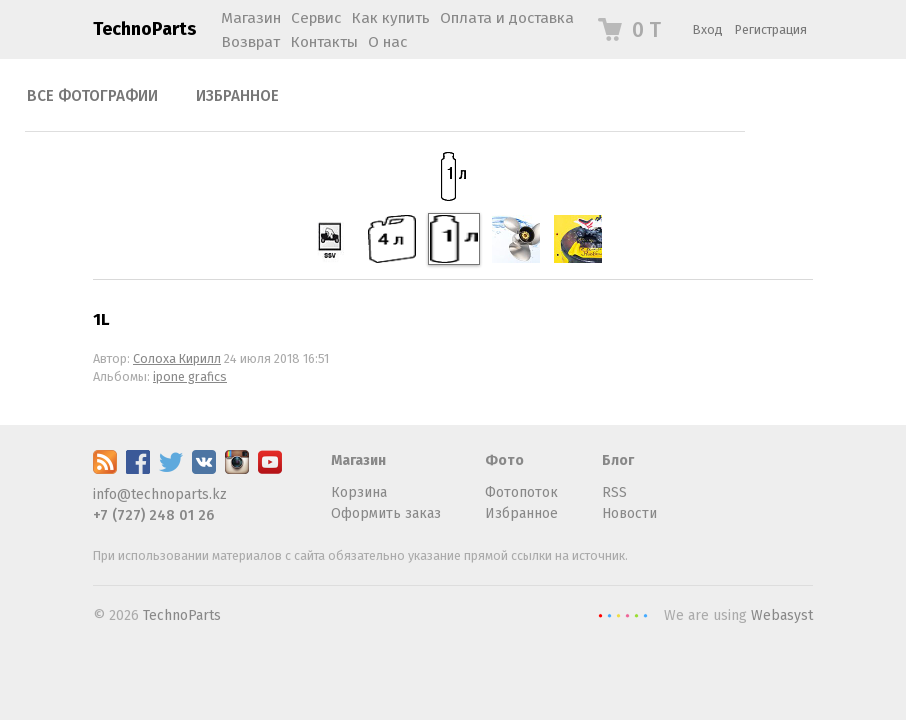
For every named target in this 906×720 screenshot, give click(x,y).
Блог (618, 460)
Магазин (358, 460)
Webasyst (782, 615)
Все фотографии (92, 96)
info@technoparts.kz (160, 494)
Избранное (237, 96)
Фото (504, 460)
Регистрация (771, 29)
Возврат (250, 42)
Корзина (359, 492)
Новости (629, 513)
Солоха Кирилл (177, 358)
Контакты (324, 42)
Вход (708, 29)
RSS (614, 492)
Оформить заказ (386, 513)
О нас (387, 42)
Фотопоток (521, 492)
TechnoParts (144, 29)
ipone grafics (190, 376)
